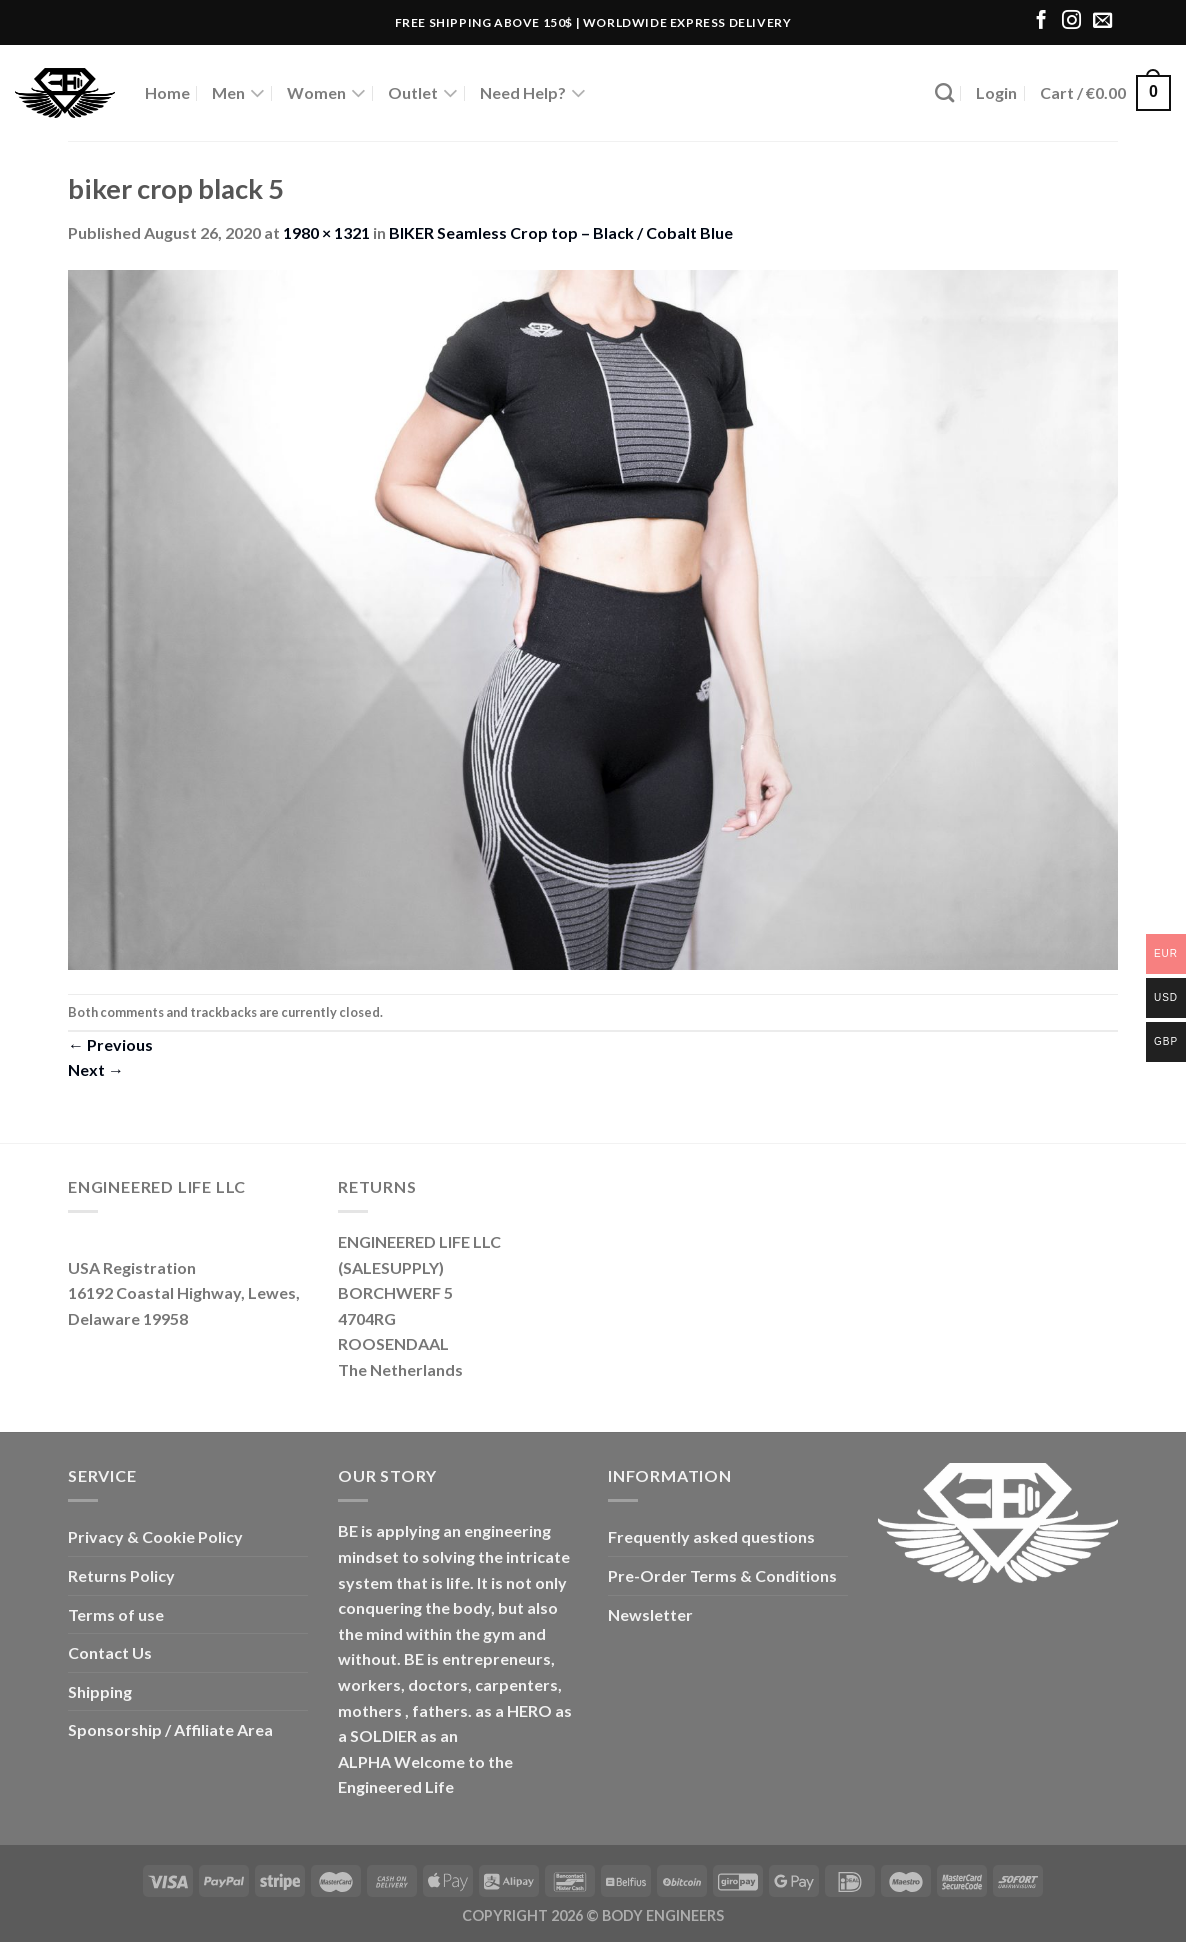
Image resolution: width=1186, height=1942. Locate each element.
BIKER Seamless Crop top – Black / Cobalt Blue (561, 232)
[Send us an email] (1102, 21)
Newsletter (650, 1614)
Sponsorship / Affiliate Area (170, 1729)
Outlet (423, 93)
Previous (110, 1044)
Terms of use (116, 1614)
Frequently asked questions (711, 1536)
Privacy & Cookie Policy (155, 1536)
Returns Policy (121, 1575)
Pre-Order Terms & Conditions (722, 1575)
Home (167, 92)
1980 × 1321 (326, 232)
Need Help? (533, 93)
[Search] (944, 92)
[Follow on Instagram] (1071, 21)
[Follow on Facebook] (1041, 21)
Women (326, 93)
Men (238, 93)
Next (96, 1069)
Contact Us (110, 1652)
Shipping (100, 1691)
